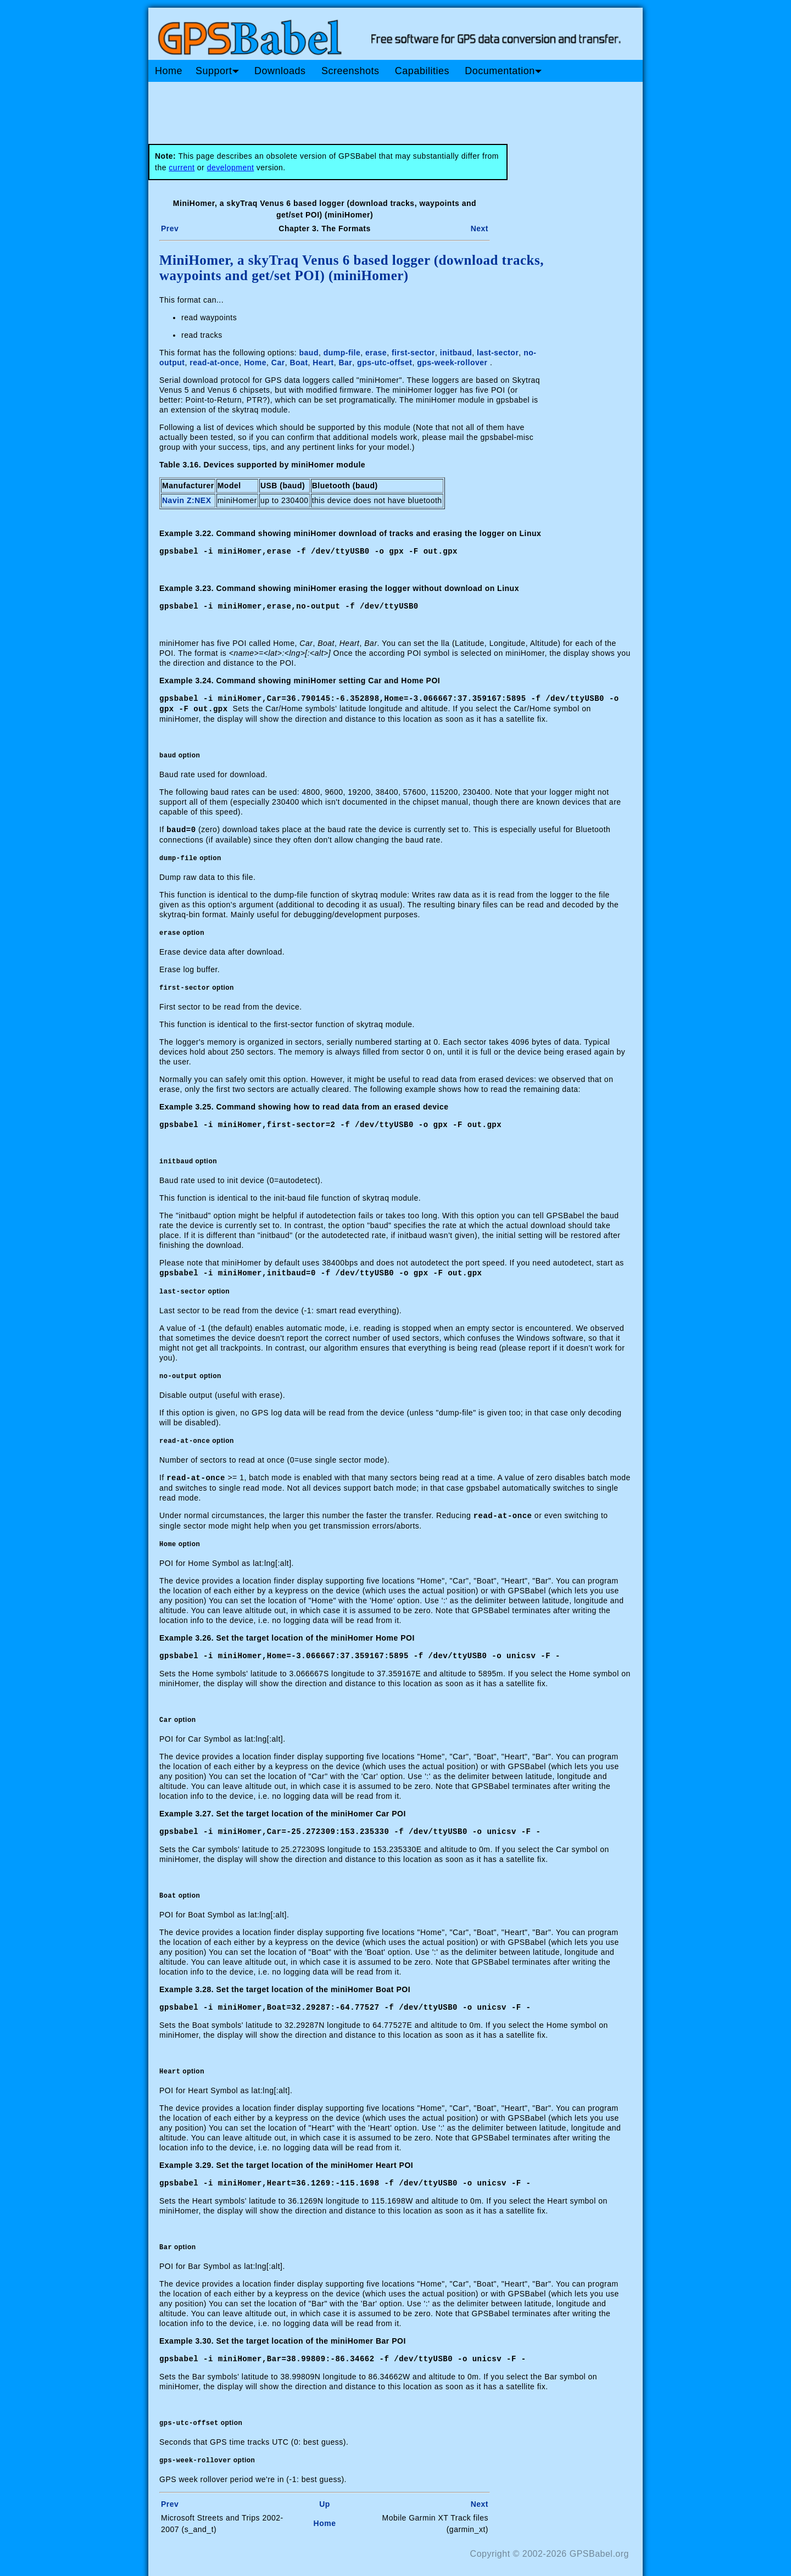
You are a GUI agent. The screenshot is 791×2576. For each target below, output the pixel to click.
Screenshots (350, 70)
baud (309, 352)
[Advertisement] (357, 108)
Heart (323, 362)
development (230, 167)
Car (278, 362)
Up (324, 2496)
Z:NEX (199, 500)
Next (479, 228)
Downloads (280, 70)
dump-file (342, 352)
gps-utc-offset (384, 362)
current (181, 167)
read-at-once (214, 362)
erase (376, 352)
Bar (345, 362)
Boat (298, 362)
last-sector (498, 352)
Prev (170, 228)
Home (168, 70)
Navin (174, 500)
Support (217, 70)
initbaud (456, 352)
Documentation (503, 70)
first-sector (413, 352)
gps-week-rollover (452, 362)
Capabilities (422, 70)
